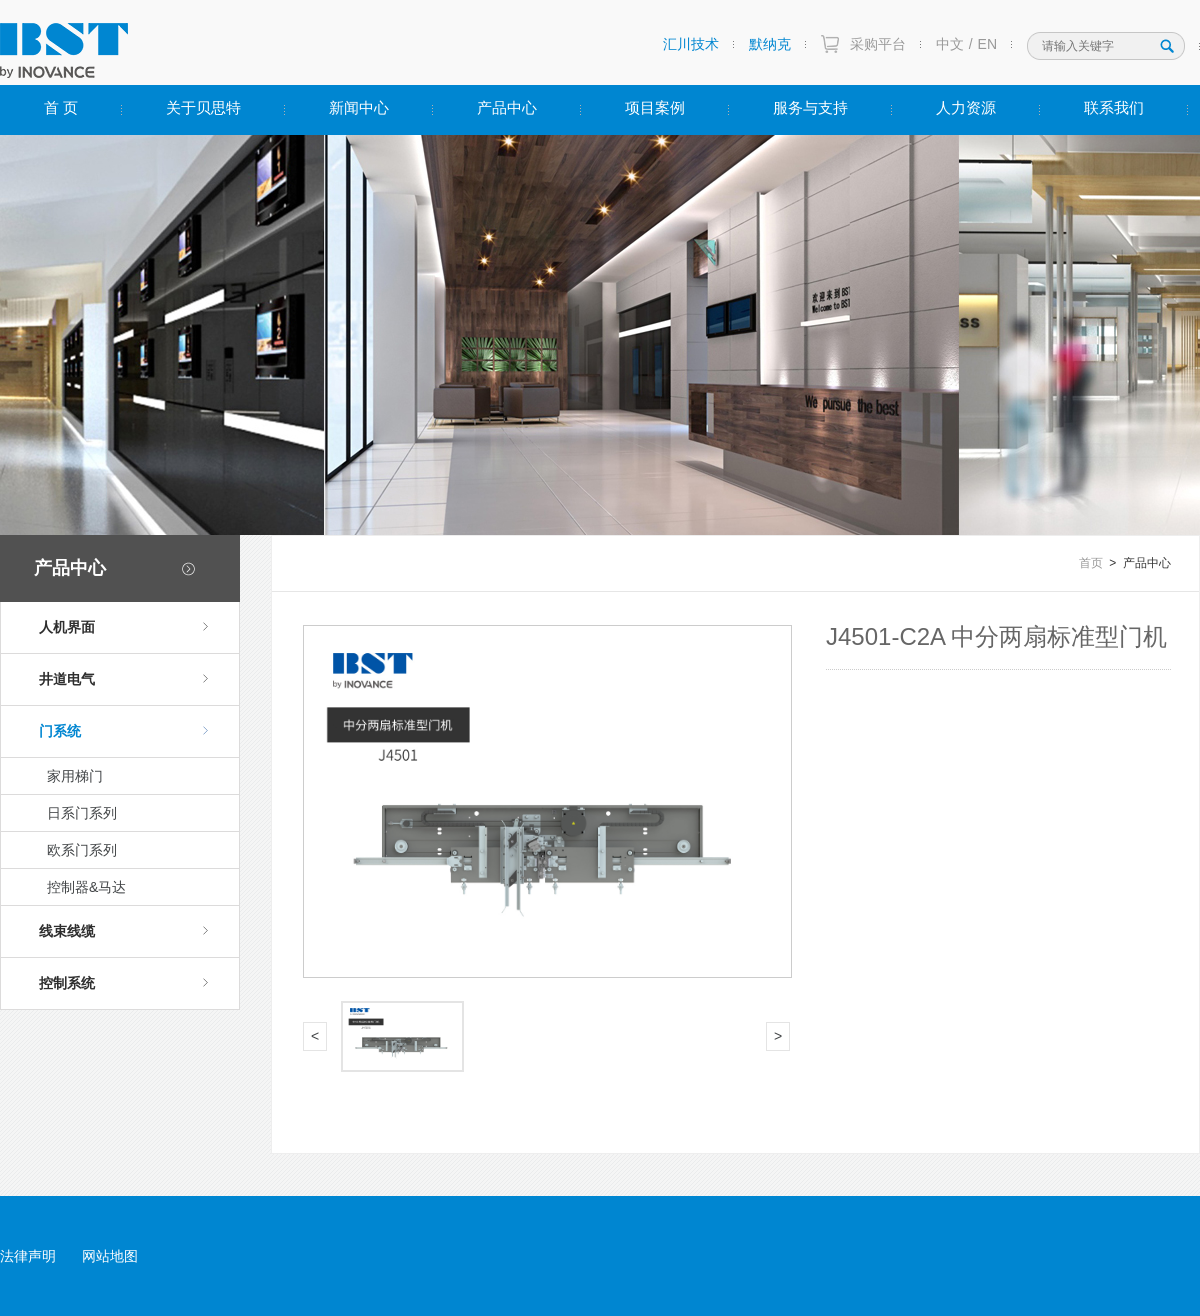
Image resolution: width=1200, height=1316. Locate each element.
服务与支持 (810, 107)
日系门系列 (82, 813)
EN (987, 44)
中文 (950, 44)
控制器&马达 (86, 887)
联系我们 (1114, 107)
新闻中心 (359, 107)
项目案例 (655, 107)
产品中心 (507, 107)
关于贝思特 (203, 107)
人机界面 (124, 627)
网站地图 (110, 1256)
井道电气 (124, 679)
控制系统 (124, 983)
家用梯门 (75, 776)
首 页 (61, 107)
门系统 (124, 731)
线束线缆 (124, 931)
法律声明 (28, 1256)
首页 (1091, 563)
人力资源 (966, 107)
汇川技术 (691, 44)
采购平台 (878, 44)
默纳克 (770, 44)
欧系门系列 (82, 850)
